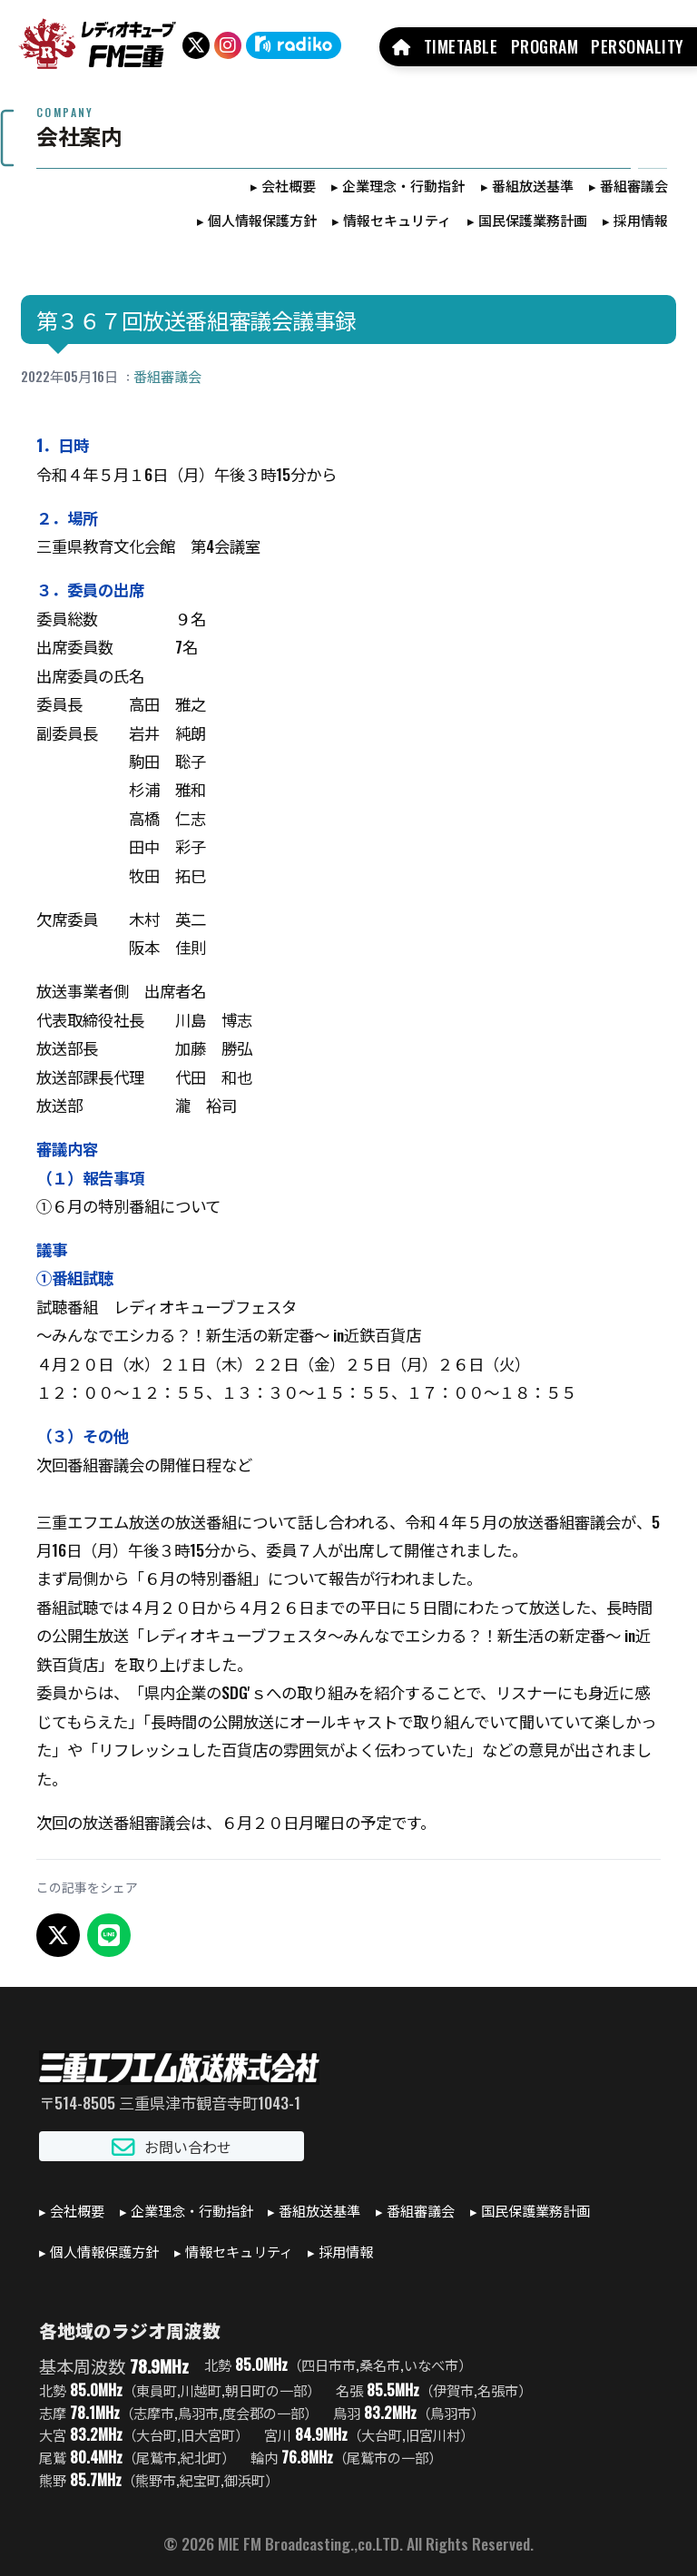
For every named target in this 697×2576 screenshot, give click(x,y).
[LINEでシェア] (109, 1935)
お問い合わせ (171, 2146)
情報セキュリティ (397, 220)
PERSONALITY (637, 46)
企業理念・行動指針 (403, 185)
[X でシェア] (58, 1935)
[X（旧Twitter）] (196, 45)
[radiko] (293, 45)
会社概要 (288, 185)
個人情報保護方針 (262, 220)
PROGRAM (545, 46)
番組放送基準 (533, 185)
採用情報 (641, 220)
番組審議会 (634, 185)
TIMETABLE (461, 46)
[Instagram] (227, 45)
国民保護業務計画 (532, 220)
